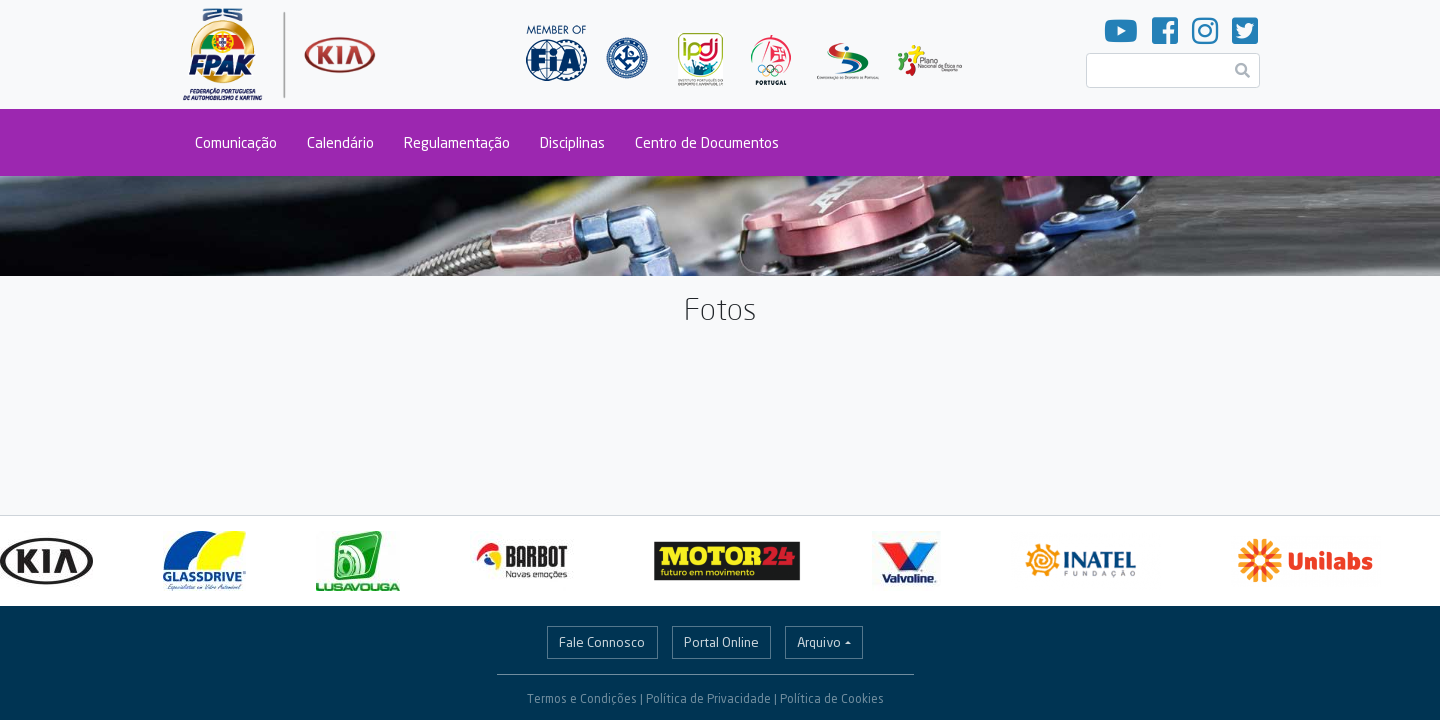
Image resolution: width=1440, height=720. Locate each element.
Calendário (340, 142)
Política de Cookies (832, 698)
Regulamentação (457, 142)
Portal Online (721, 642)
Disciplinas (572, 142)
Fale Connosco (602, 642)
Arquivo (819, 642)
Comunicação (236, 142)
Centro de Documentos (707, 142)
